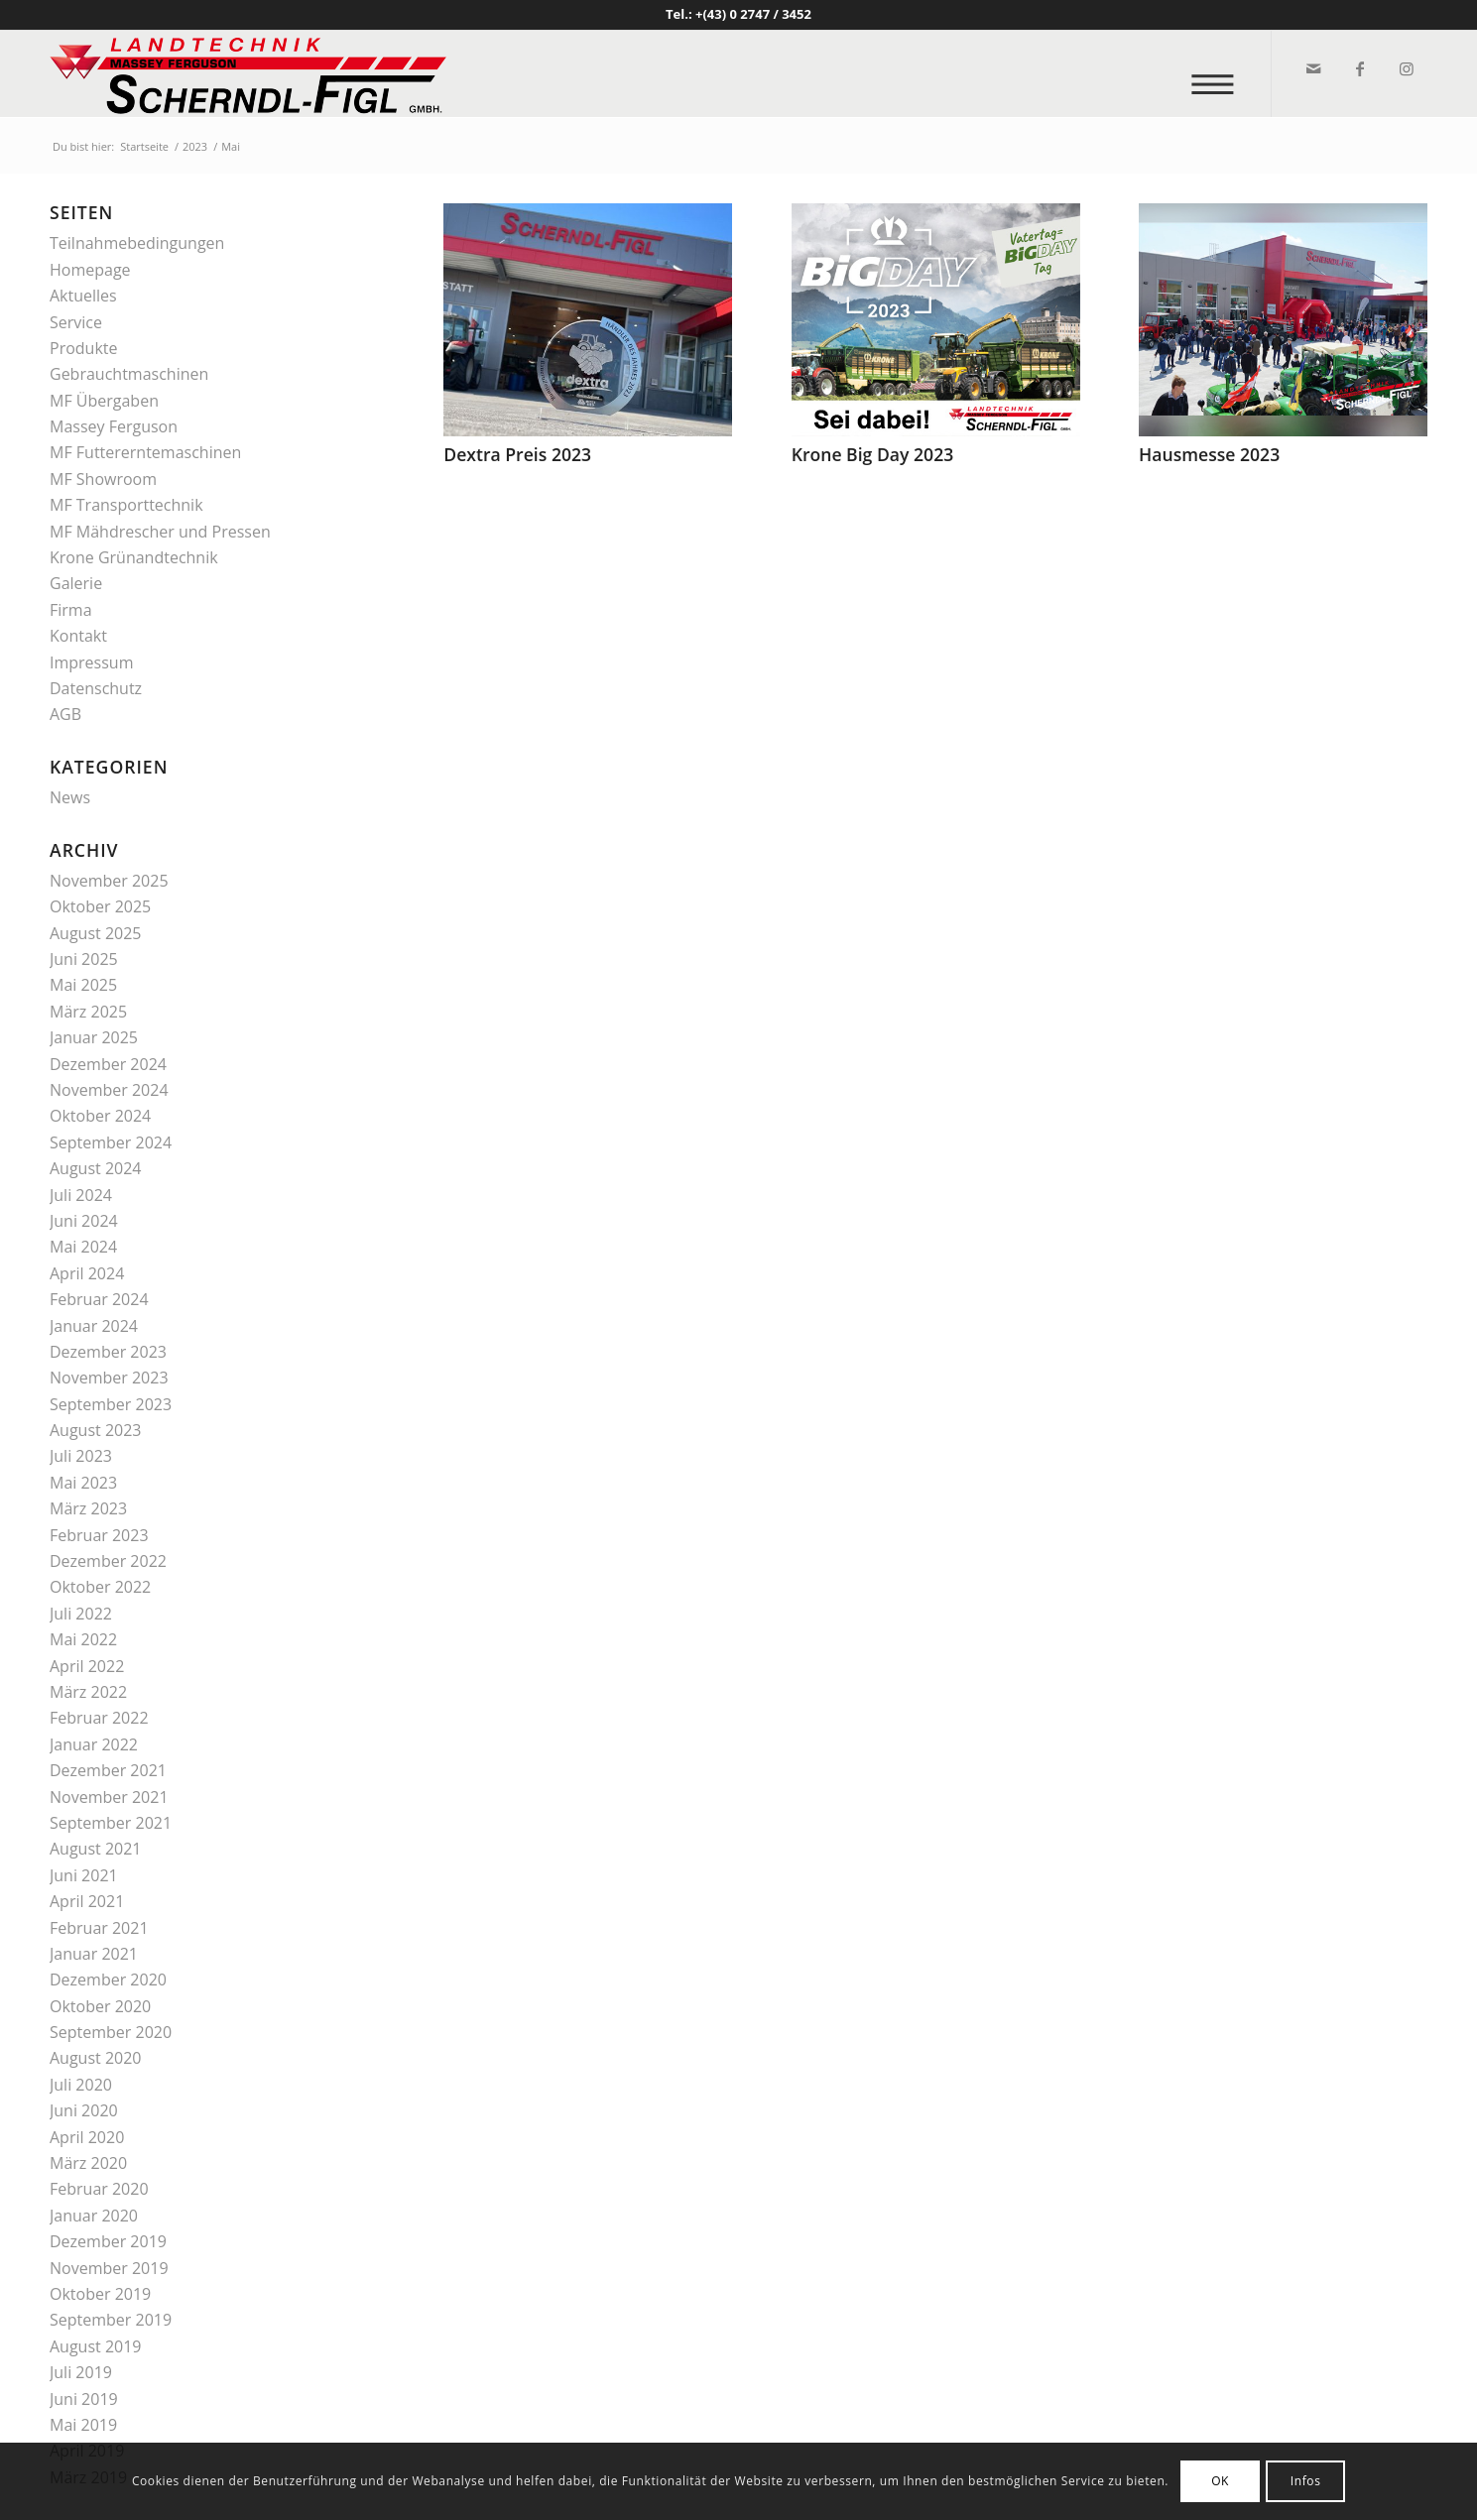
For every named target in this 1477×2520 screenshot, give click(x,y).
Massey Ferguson (114, 426)
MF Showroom (103, 479)
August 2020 (96, 2058)
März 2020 (88, 2163)
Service (76, 322)
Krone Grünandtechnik (134, 557)
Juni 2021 (84, 1875)
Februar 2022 (99, 1718)
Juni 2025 (84, 959)
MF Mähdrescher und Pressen (160, 531)
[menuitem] (1218, 74)
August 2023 (96, 1430)
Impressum (91, 662)
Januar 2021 (94, 1954)
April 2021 (87, 1901)
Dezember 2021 (108, 1770)
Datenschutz (96, 688)
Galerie (76, 583)
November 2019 (109, 2268)
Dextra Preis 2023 (517, 454)
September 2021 (111, 1823)
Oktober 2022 (100, 1587)
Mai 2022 (83, 1639)
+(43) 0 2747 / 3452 (753, 14)
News (70, 797)
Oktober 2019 (100, 2294)
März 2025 (88, 1011)
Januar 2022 (94, 1744)
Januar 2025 (94, 1037)
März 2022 (88, 1692)
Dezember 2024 (108, 1064)
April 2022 (87, 1666)
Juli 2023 (81, 1456)
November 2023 (109, 1377)
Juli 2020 (81, 2085)
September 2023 (111, 1404)
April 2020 (87, 2137)
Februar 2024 (99, 1299)
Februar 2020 (99, 2189)
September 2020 (111, 2032)
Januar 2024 (94, 1326)
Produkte (83, 348)
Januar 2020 (94, 2215)
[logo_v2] (248, 73)
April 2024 (87, 1273)
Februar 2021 (99, 1928)
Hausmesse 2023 (1209, 454)
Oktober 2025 (100, 906)
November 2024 (109, 1090)
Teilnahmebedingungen (137, 243)
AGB (65, 714)
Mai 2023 (83, 1483)
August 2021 (96, 1849)
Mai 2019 (83, 2425)
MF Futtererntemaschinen (145, 452)
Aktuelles (83, 295)
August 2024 (96, 1168)
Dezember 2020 (108, 1979)
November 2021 (109, 1797)
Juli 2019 (81, 2372)
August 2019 (96, 2346)
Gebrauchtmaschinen (129, 374)
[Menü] (1218, 74)
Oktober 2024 (100, 1116)
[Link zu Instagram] (1405, 68)
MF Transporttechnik (126, 505)
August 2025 (96, 933)
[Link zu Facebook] (1358, 68)
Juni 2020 (84, 2110)
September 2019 (111, 2320)
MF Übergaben (104, 401)
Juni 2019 (84, 2399)
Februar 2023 (99, 1535)
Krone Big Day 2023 (873, 454)
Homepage (90, 270)
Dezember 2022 (108, 1561)
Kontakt (78, 636)
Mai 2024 (83, 1247)
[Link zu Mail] (1312, 68)
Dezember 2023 (108, 1352)
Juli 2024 (81, 1195)
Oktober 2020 (100, 2006)
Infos (1306, 2480)
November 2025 (109, 881)
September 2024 (111, 1142)
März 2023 (88, 1508)
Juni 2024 (84, 1221)
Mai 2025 (83, 985)
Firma (71, 610)
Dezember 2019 (108, 2241)
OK (1220, 2480)
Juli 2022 (81, 1613)
